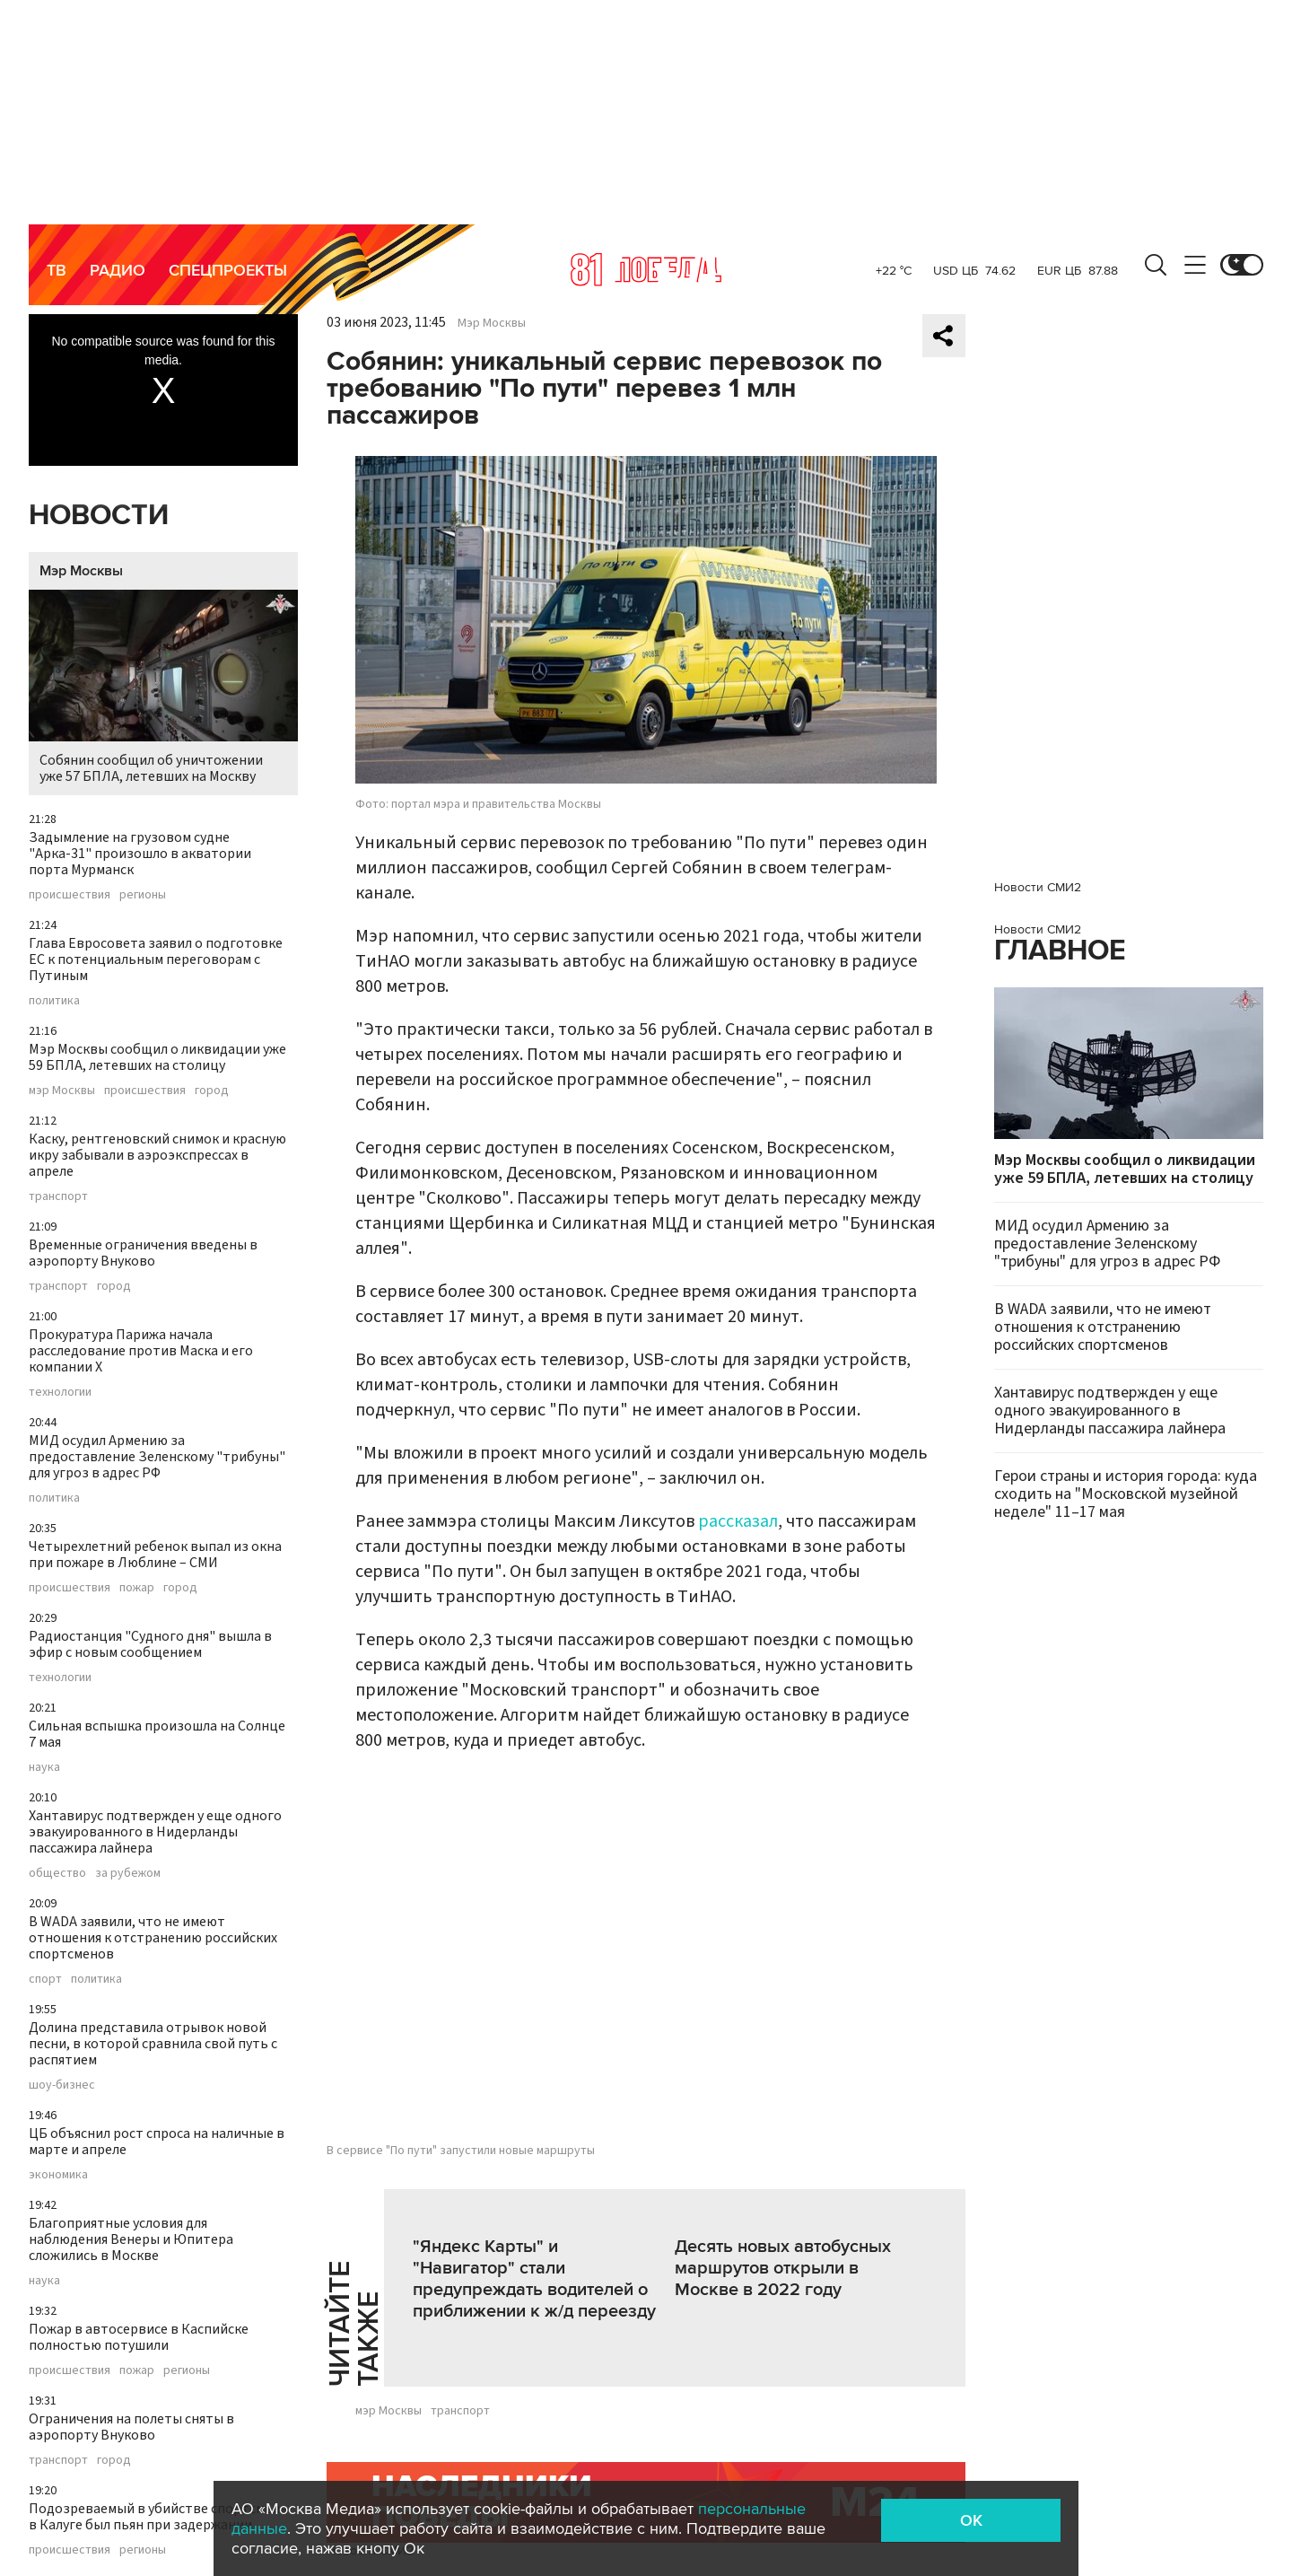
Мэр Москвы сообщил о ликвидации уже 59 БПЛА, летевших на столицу (157, 1057)
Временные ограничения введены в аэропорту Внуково (143, 1253)
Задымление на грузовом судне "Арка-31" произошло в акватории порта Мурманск (140, 854)
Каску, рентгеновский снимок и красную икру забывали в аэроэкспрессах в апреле (157, 1155)
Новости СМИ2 (1037, 887)
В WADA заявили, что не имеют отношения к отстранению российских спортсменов (153, 1938)
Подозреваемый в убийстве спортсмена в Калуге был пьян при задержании (158, 2517)
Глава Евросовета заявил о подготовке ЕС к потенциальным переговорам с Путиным (156, 959)
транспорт (58, 1196)
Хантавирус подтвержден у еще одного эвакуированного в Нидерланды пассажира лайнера (155, 1832)
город (212, 1090)
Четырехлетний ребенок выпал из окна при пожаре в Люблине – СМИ (155, 1555)
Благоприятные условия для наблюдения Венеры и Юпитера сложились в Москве (131, 2239)
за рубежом (128, 1873)
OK (971, 2520)
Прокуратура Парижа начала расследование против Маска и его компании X (141, 1351)
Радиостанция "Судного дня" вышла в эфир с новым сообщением (150, 1644)
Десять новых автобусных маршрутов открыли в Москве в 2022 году (783, 2268)
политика (54, 1000)
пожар (136, 1588)
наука (44, 1767)
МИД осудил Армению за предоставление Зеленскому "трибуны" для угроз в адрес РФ (157, 1457)
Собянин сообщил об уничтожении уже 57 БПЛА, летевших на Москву (163, 688)
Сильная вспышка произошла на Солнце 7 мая (157, 1734)
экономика (58, 2175)
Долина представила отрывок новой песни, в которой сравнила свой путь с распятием (153, 2044)
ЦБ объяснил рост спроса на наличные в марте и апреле (156, 2142)
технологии (60, 1392)
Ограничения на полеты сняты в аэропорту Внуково (131, 2427)
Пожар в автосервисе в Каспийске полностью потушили (139, 2337)
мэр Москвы (62, 1090)
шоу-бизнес (62, 2085)
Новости (99, 515)
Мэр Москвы (81, 571)
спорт (45, 1979)
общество (57, 1873)
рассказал (738, 1521)
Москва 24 (646, 269)
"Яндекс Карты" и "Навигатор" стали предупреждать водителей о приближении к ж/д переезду (534, 2279)
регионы (142, 895)
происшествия (69, 895)
